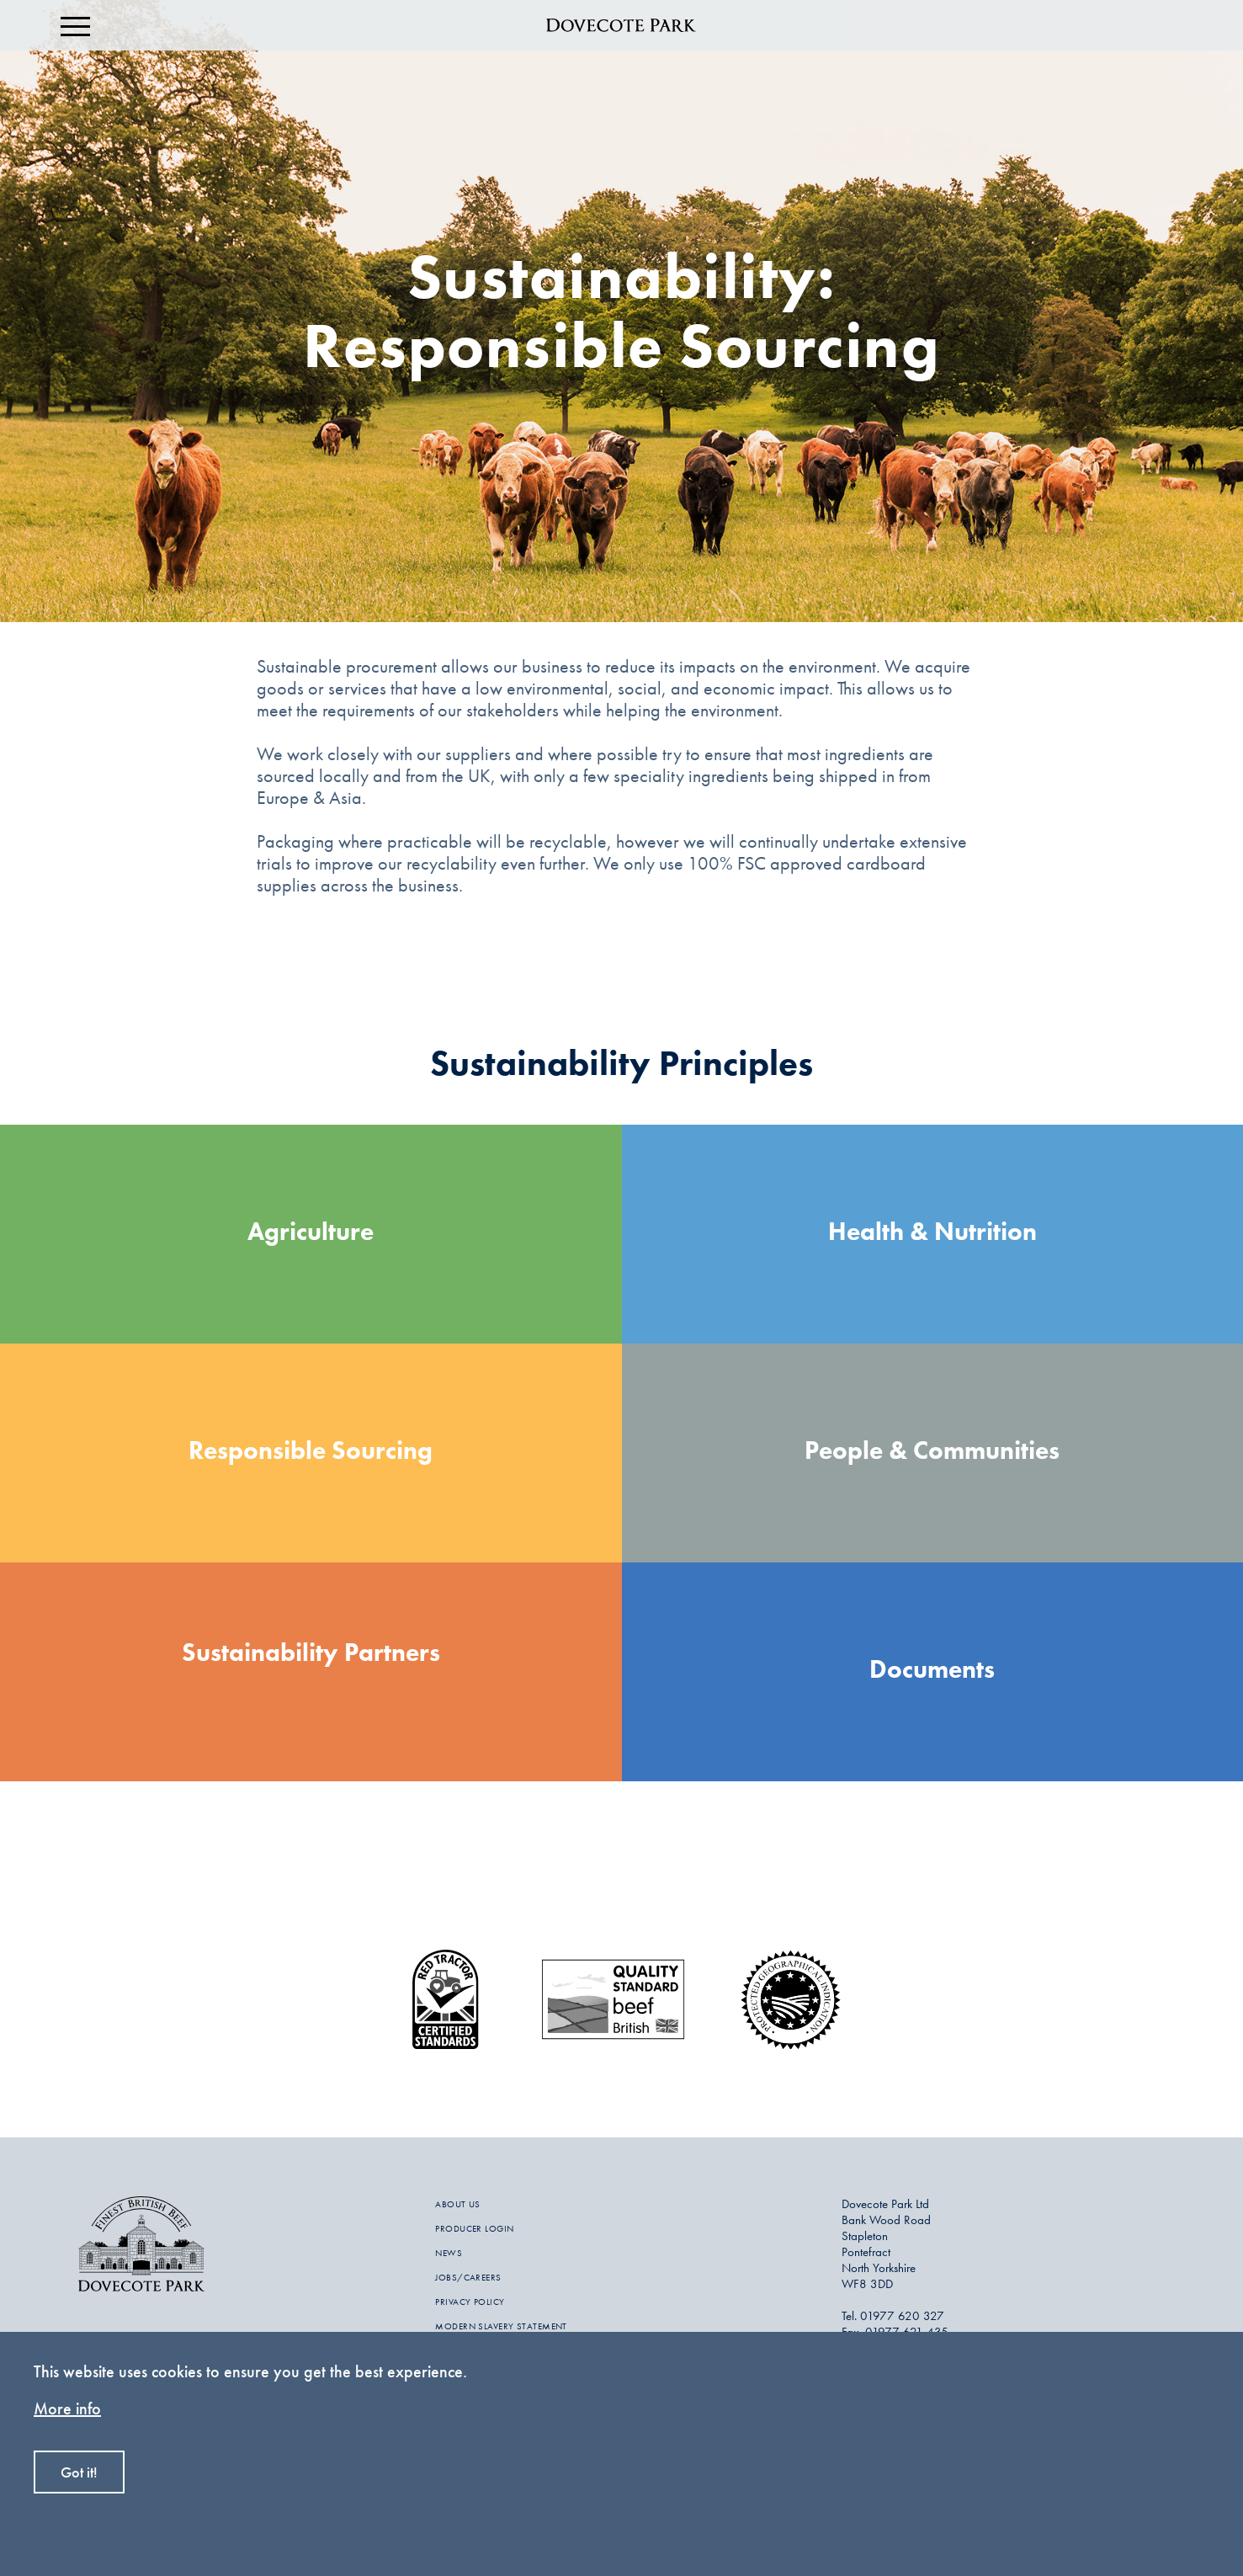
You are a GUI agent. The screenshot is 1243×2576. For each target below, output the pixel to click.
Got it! (79, 2472)
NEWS (448, 2253)
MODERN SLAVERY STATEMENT (501, 2326)
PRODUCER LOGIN (474, 2228)
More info (67, 2408)
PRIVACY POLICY (469, 2301)
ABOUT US (458, 2204)
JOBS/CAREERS (468, 2277)
